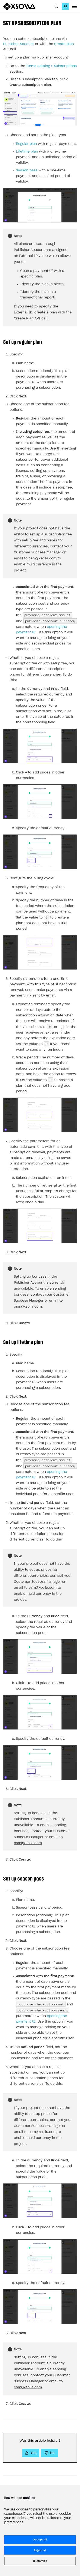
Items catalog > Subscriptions (51, 66)
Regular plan (26, 143)
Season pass (27, 170)
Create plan (64, 44)
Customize (40, 2561)
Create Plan (23, 318)
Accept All (40, 2539)
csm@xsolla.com (43, 558)
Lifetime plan (27, 151)
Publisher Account (18, 44)
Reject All (40, 2550)
